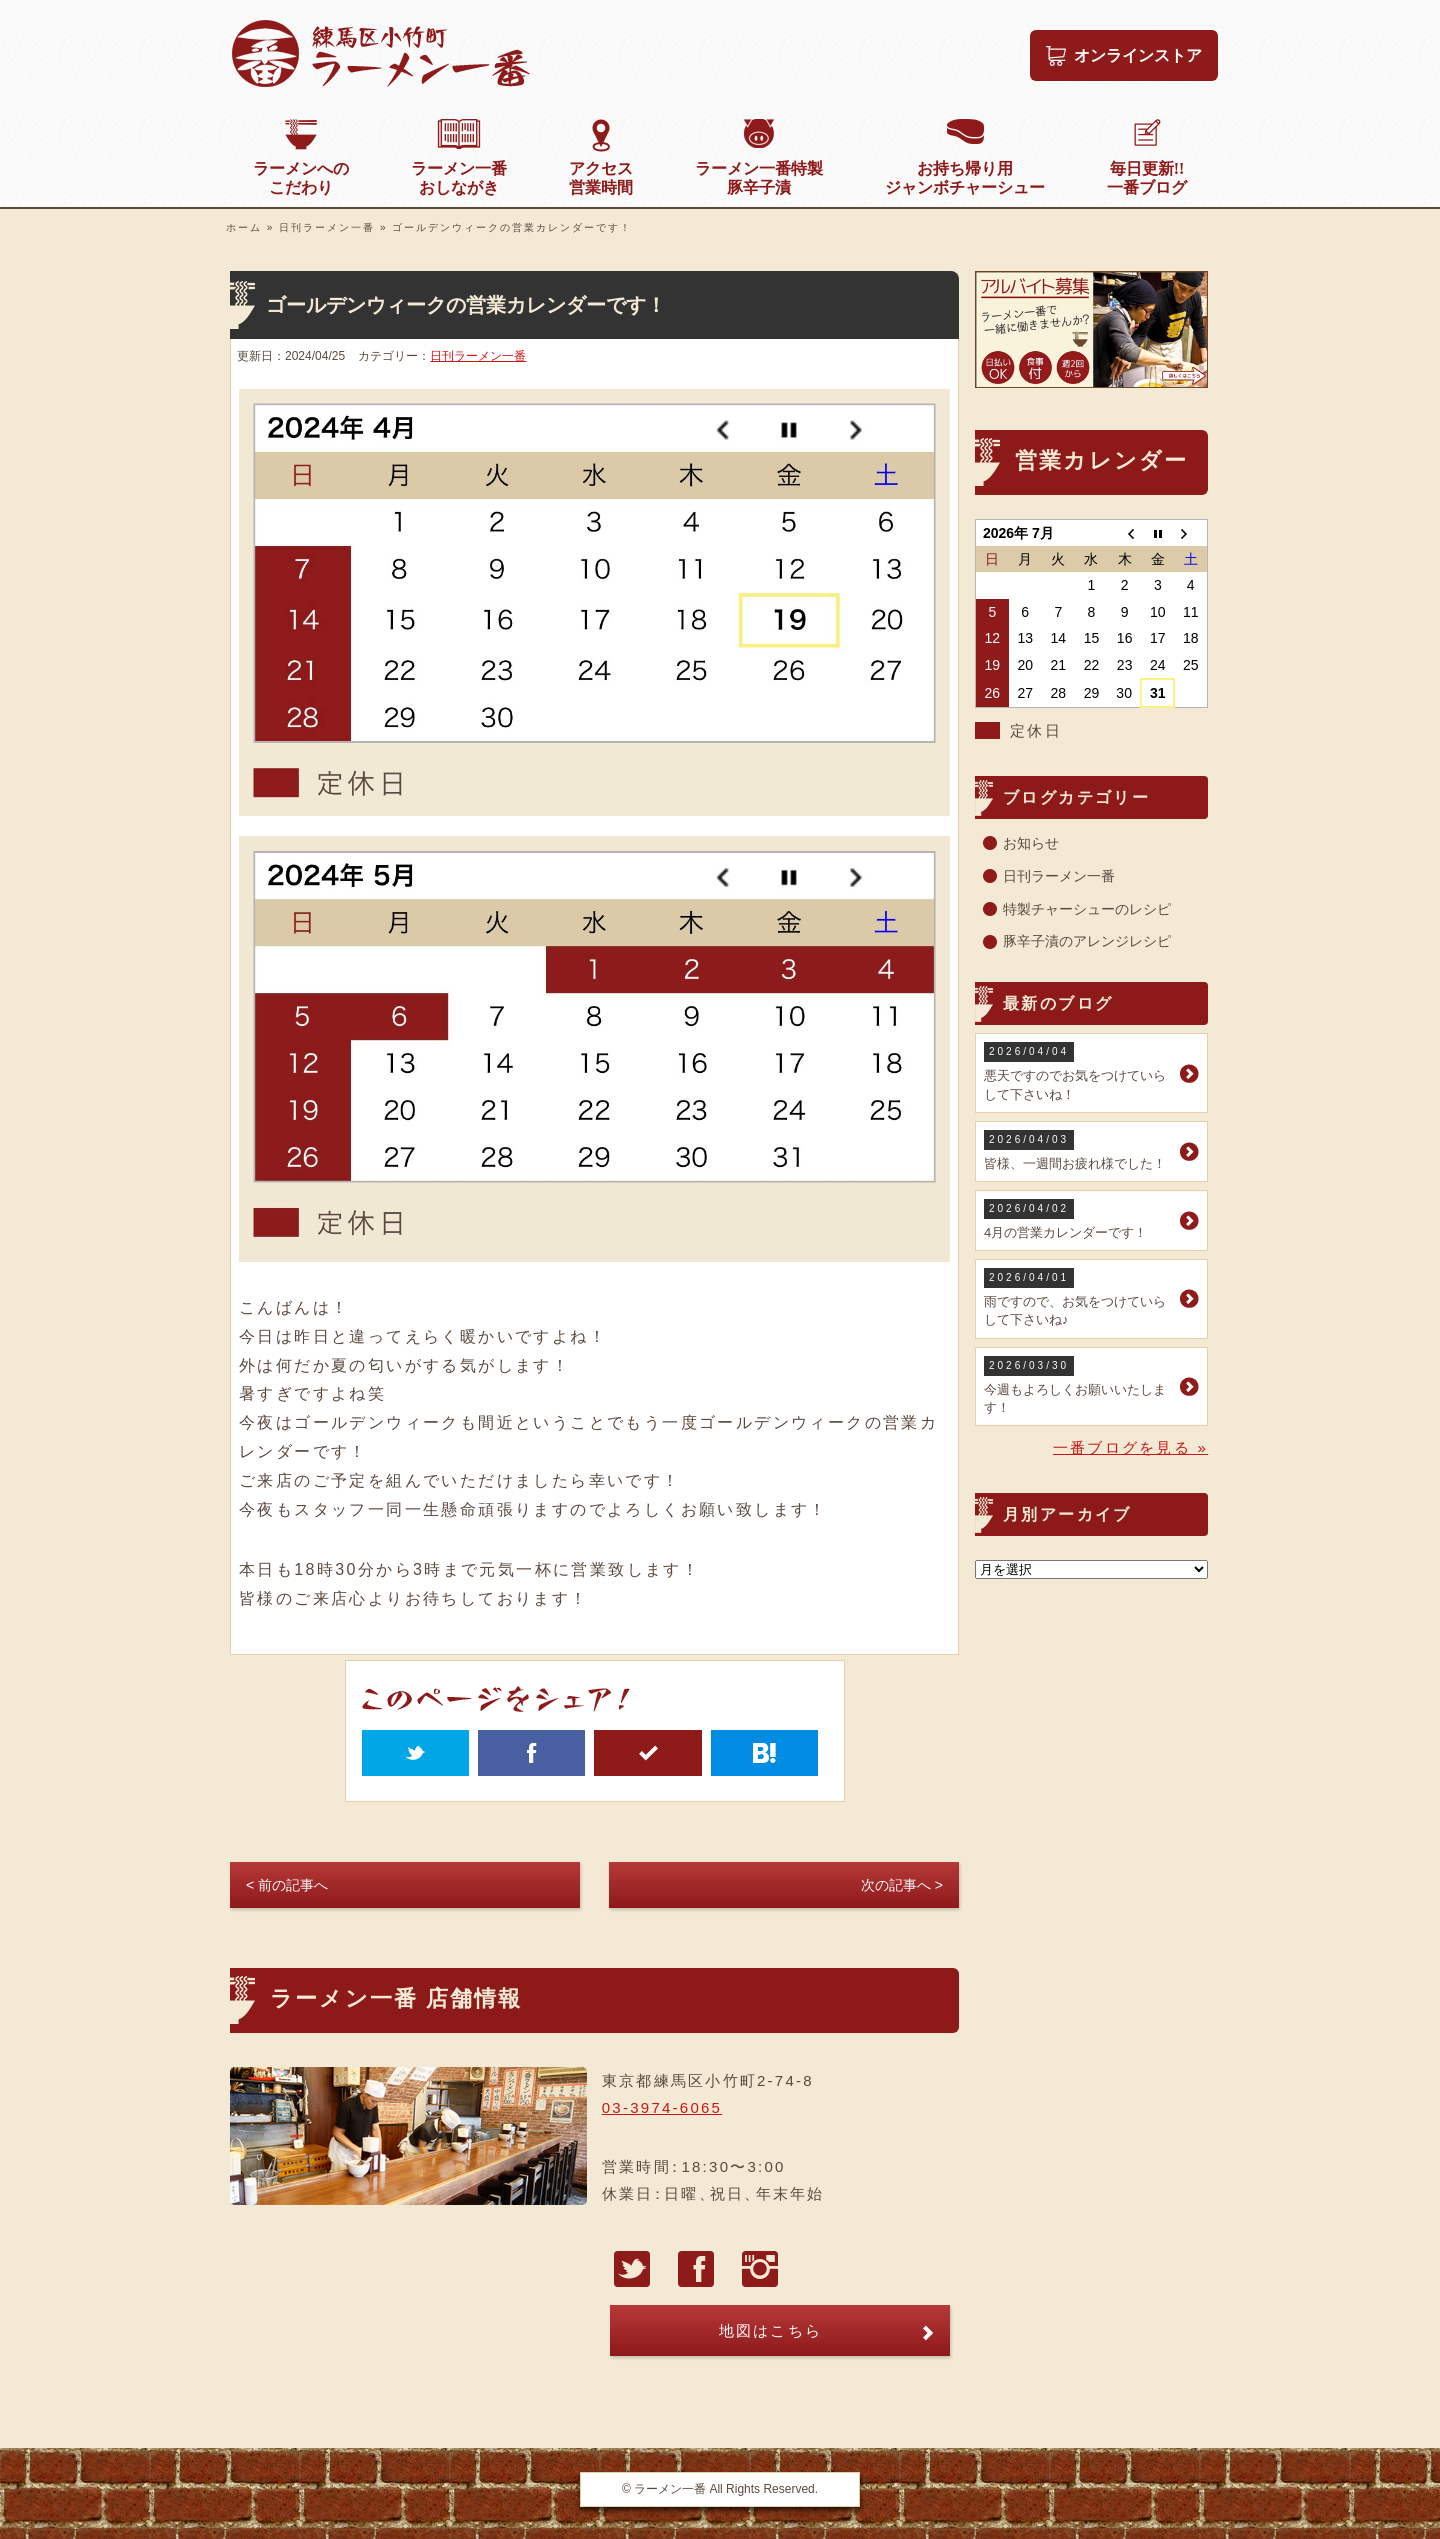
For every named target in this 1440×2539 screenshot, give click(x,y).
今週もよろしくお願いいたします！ (1079, 1385)
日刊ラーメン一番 (327, 227)
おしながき (459, 177)
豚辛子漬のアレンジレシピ (1087, 941)
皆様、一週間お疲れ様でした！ (1079, 1150)
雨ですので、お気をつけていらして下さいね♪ (1079, 1297)
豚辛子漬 (759, 177)
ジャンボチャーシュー (965, 177)
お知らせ (1031, 843)
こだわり (301, 177)
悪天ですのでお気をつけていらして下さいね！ (1079, 1071)
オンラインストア (1138, 55)
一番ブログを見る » (1130, 1447)
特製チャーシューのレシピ (1087, 909)
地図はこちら (771, 2330)
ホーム (244, 227)
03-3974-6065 (662, 2107)
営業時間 (601, 177)
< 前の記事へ (287, 1885)
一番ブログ (1147, 177)
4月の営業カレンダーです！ (1079, 1219)
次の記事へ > (902, 1885)
